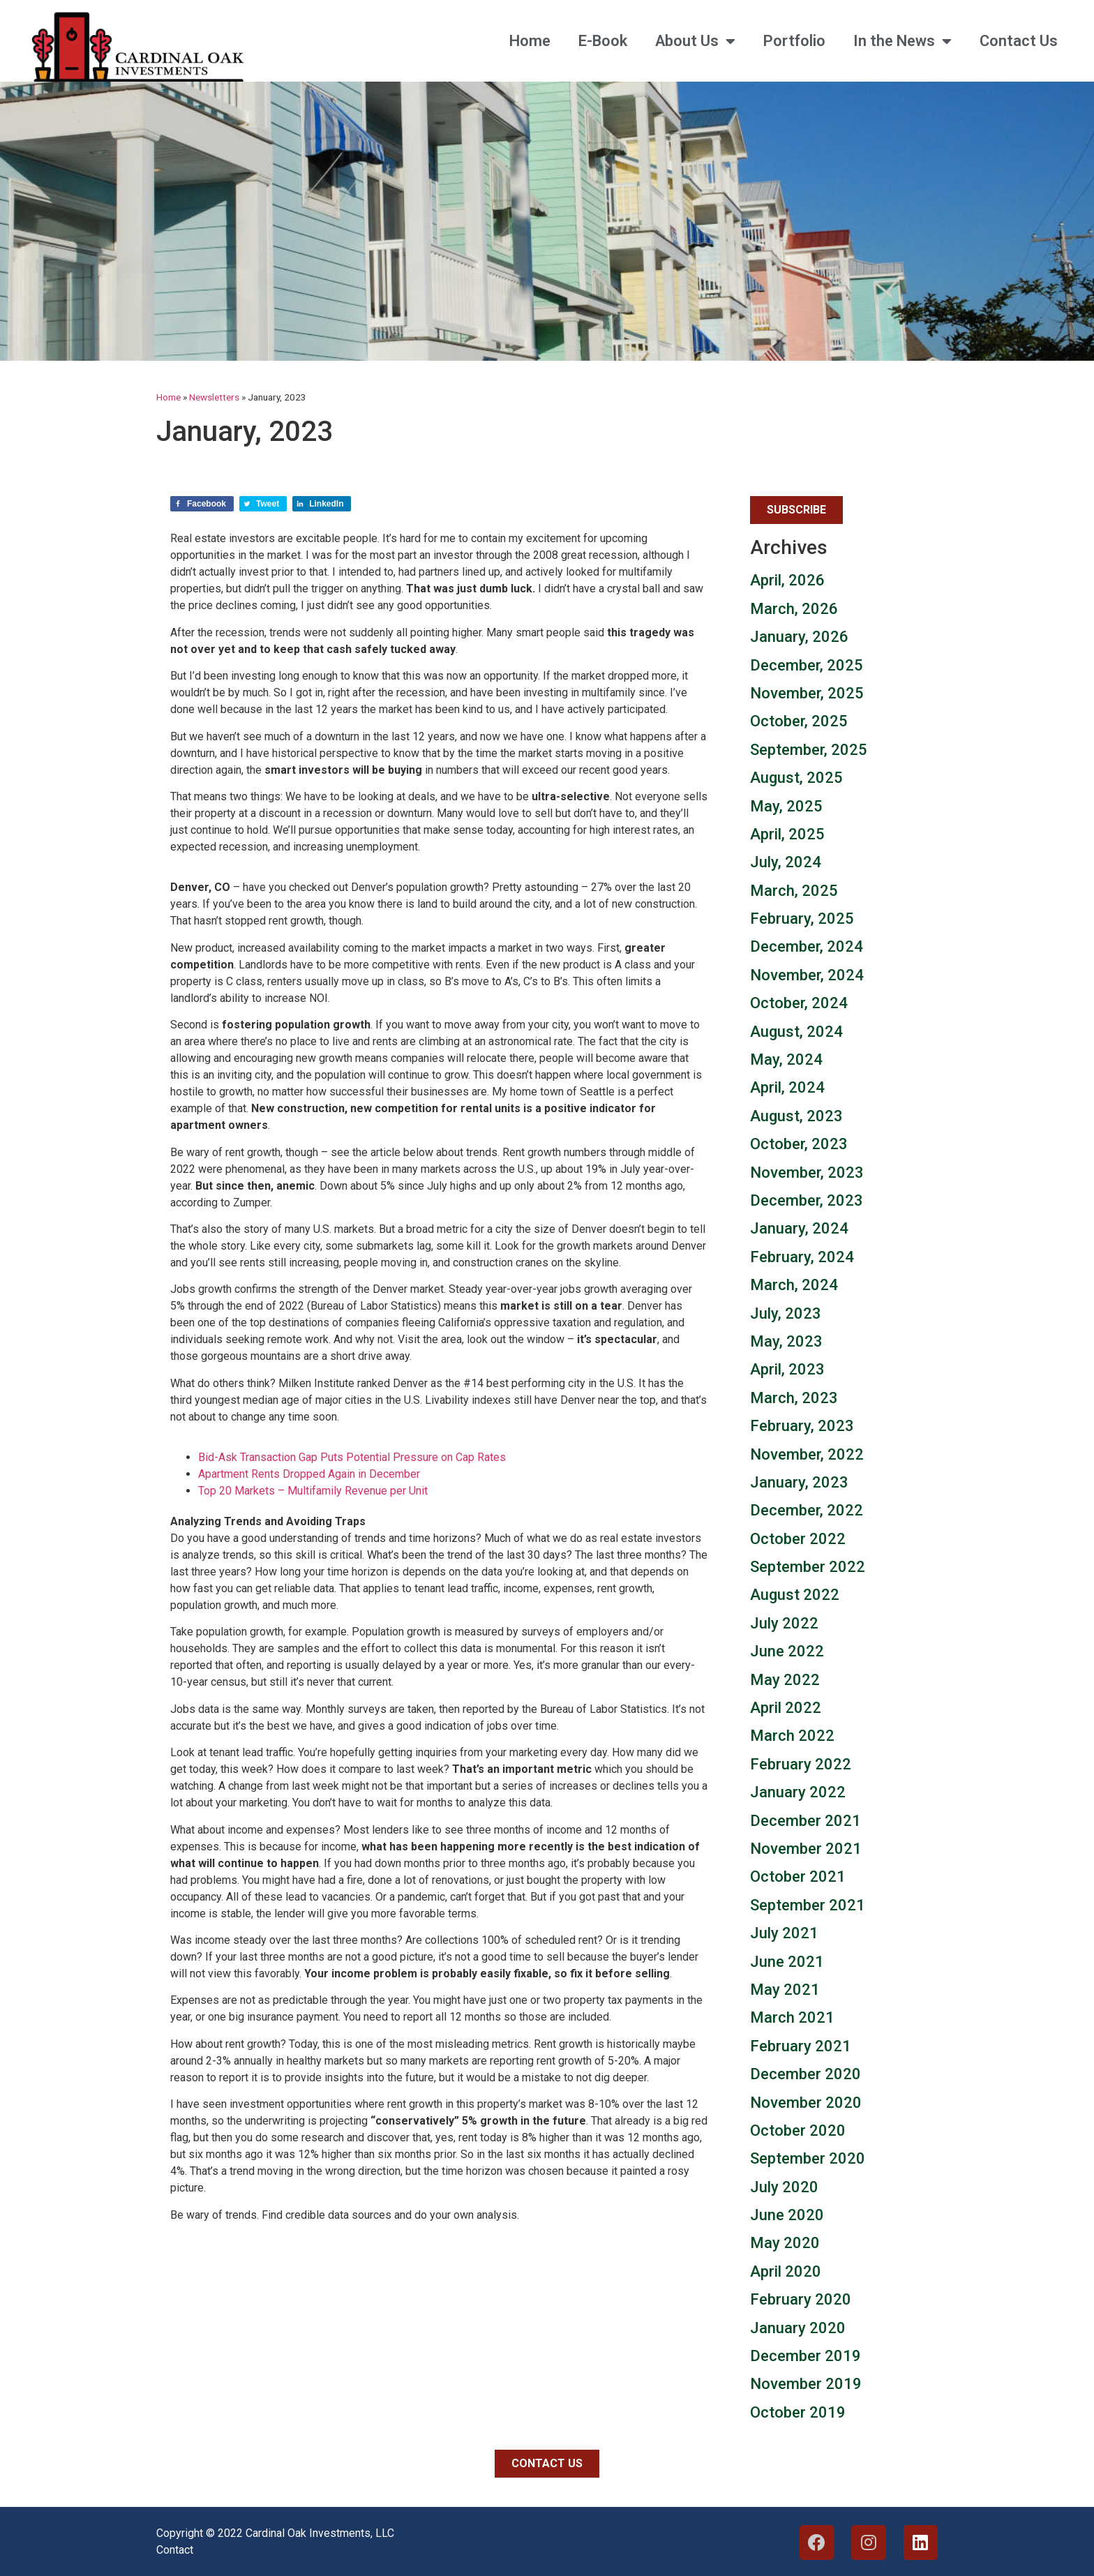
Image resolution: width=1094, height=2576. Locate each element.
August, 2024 (796, 1031)
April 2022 (785, 1707)
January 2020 (798, 2328)
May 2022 (785, 1679)
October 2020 (798, 2130)
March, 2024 (794, 1285)
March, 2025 (794, 890)
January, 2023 (799, 1482)
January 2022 (798, 1792)
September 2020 (807, 2158)
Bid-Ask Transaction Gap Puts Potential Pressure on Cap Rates (352, 1457)
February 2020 (800, 2299)
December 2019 (805, 2356)
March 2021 (792, 2017)
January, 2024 (799, 1228)
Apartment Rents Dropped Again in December (309, 1474)
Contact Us (1019, 41)
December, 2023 (806, 1200)
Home (529, 41)
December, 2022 (806, 1510)
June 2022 (787, 1651)
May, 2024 (786, 1059)
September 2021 (807, 1905)
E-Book (602, 41)
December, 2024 (806, 946)
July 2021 (784, 1933)
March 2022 (792, 1735)
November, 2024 (807, 975)
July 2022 (784, 1623)
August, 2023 (796, 1116)
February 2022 (800, 1764)
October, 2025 (799, 721)
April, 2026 (787, 580)
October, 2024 (799, 1003)
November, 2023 (807, 1172)
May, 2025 (786, 806)
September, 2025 (808, 749)
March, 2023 (794, 1398)
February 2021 (800, 2046)
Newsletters (214, 397)
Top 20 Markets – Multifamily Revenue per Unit (313, 1490)
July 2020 (784, 2187)
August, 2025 (796, 777)
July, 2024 (785, 862)
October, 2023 (799, 1144)
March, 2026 (794, 608)
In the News (902, 41)
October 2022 (798, 1539)
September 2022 (807, 1566)
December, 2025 (806, 665)
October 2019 (798, 2412)
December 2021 (805, 1820)
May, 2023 (786, 1341)
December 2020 (805, 2074)
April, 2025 (787, 834)
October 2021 (798, 1876)
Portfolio (794, 41)
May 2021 (785, 1989)
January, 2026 (799, 636)
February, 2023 (802, 1426)
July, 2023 (785, 1313)
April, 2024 (787, 1087)
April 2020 (785, 2271)
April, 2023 (787, 1369)
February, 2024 (802, 1257)
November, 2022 (807, 1454)
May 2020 (785, 2243)
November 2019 (806, 2383)
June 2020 (787, 2215)
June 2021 (787, 1961)
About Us (695, 41)
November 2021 (806, 1848)
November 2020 (806, 2102)
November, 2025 (807, 693)
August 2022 (794, 1594)
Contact (174, 2549)
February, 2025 (802, 918)
